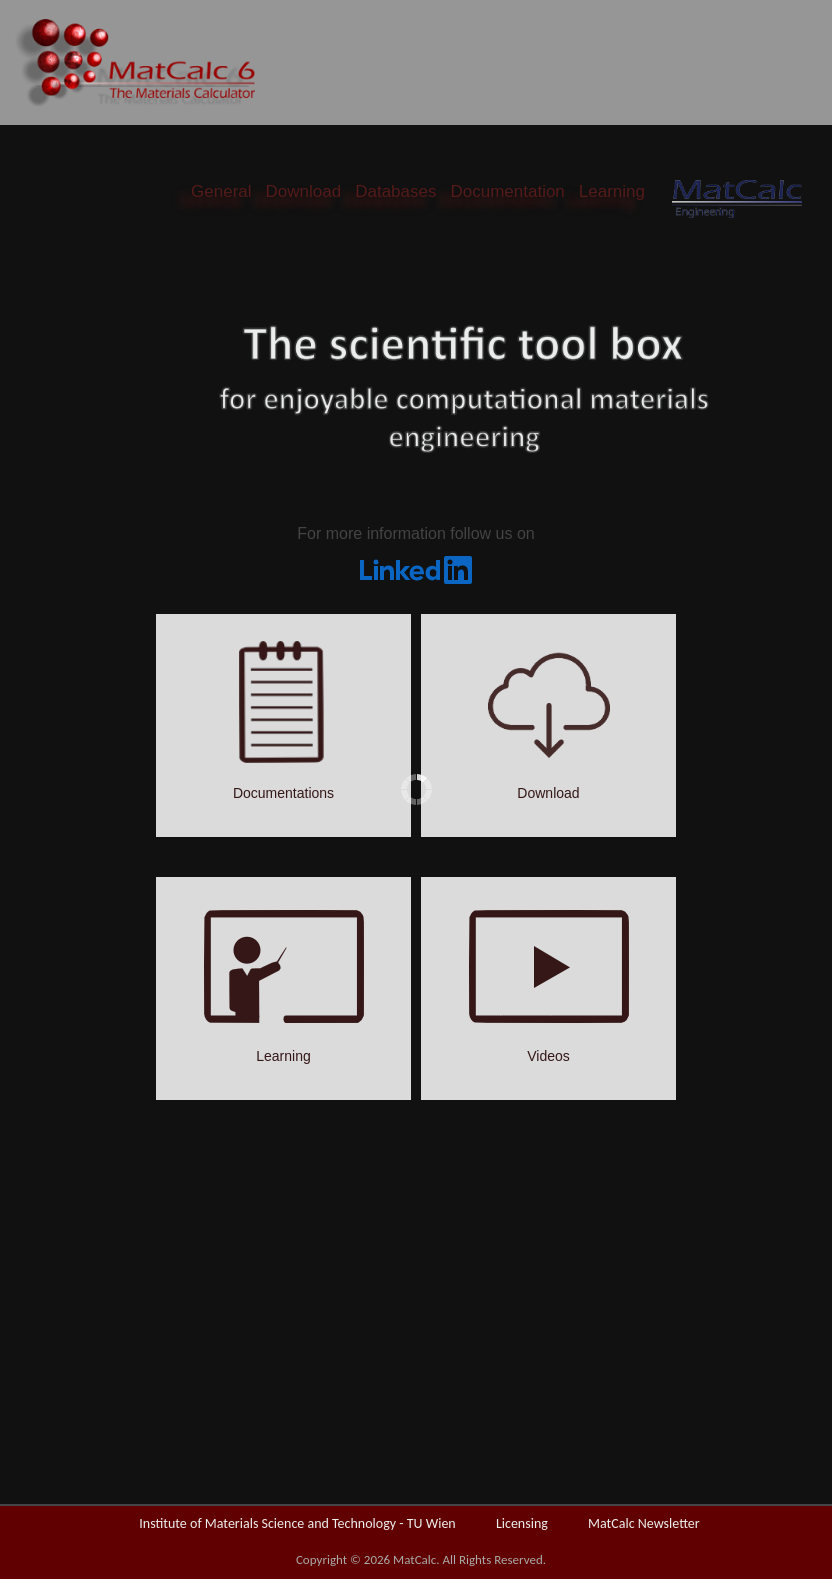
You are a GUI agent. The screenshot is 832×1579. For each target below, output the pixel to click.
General (221, 191)
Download (304, 191)
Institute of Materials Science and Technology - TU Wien (297, 1523)
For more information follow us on (415, 533)
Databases (395, 191)
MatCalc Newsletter (644, 1523)
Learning (612, 191)
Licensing (522, 1523)
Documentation (507, 191)
